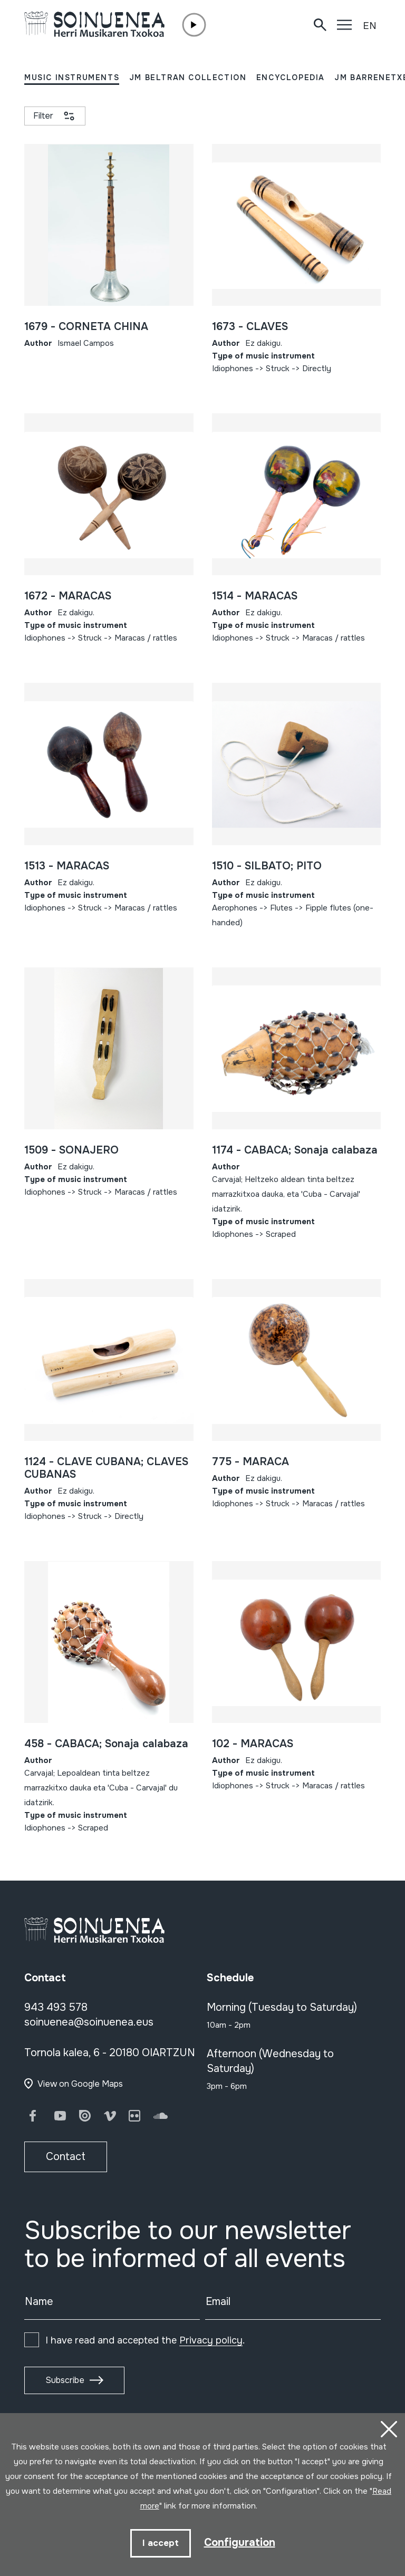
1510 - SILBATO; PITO (267, 866)
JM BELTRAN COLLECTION (188, 77)
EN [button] (370, 26)
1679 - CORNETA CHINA (86, 326)
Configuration (239, 2542)
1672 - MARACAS (67, 596)
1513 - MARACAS (66, 866)
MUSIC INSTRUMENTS (71, 77)
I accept (160, 2543)
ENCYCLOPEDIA (290, 77)
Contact (65, 2156)
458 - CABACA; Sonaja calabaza (106, 1743)
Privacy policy (211, 2340)
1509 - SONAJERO (71, 1150)
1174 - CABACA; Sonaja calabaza (295, 1150)
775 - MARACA (250, 1461)
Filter (43, 115)
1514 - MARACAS (254, 596)
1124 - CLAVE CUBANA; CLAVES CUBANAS (106, 1468)
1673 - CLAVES (250, 326)
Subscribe (64, 2380)
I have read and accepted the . (145, 2340)
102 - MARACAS (252, 1743)
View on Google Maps (80, 2083)
